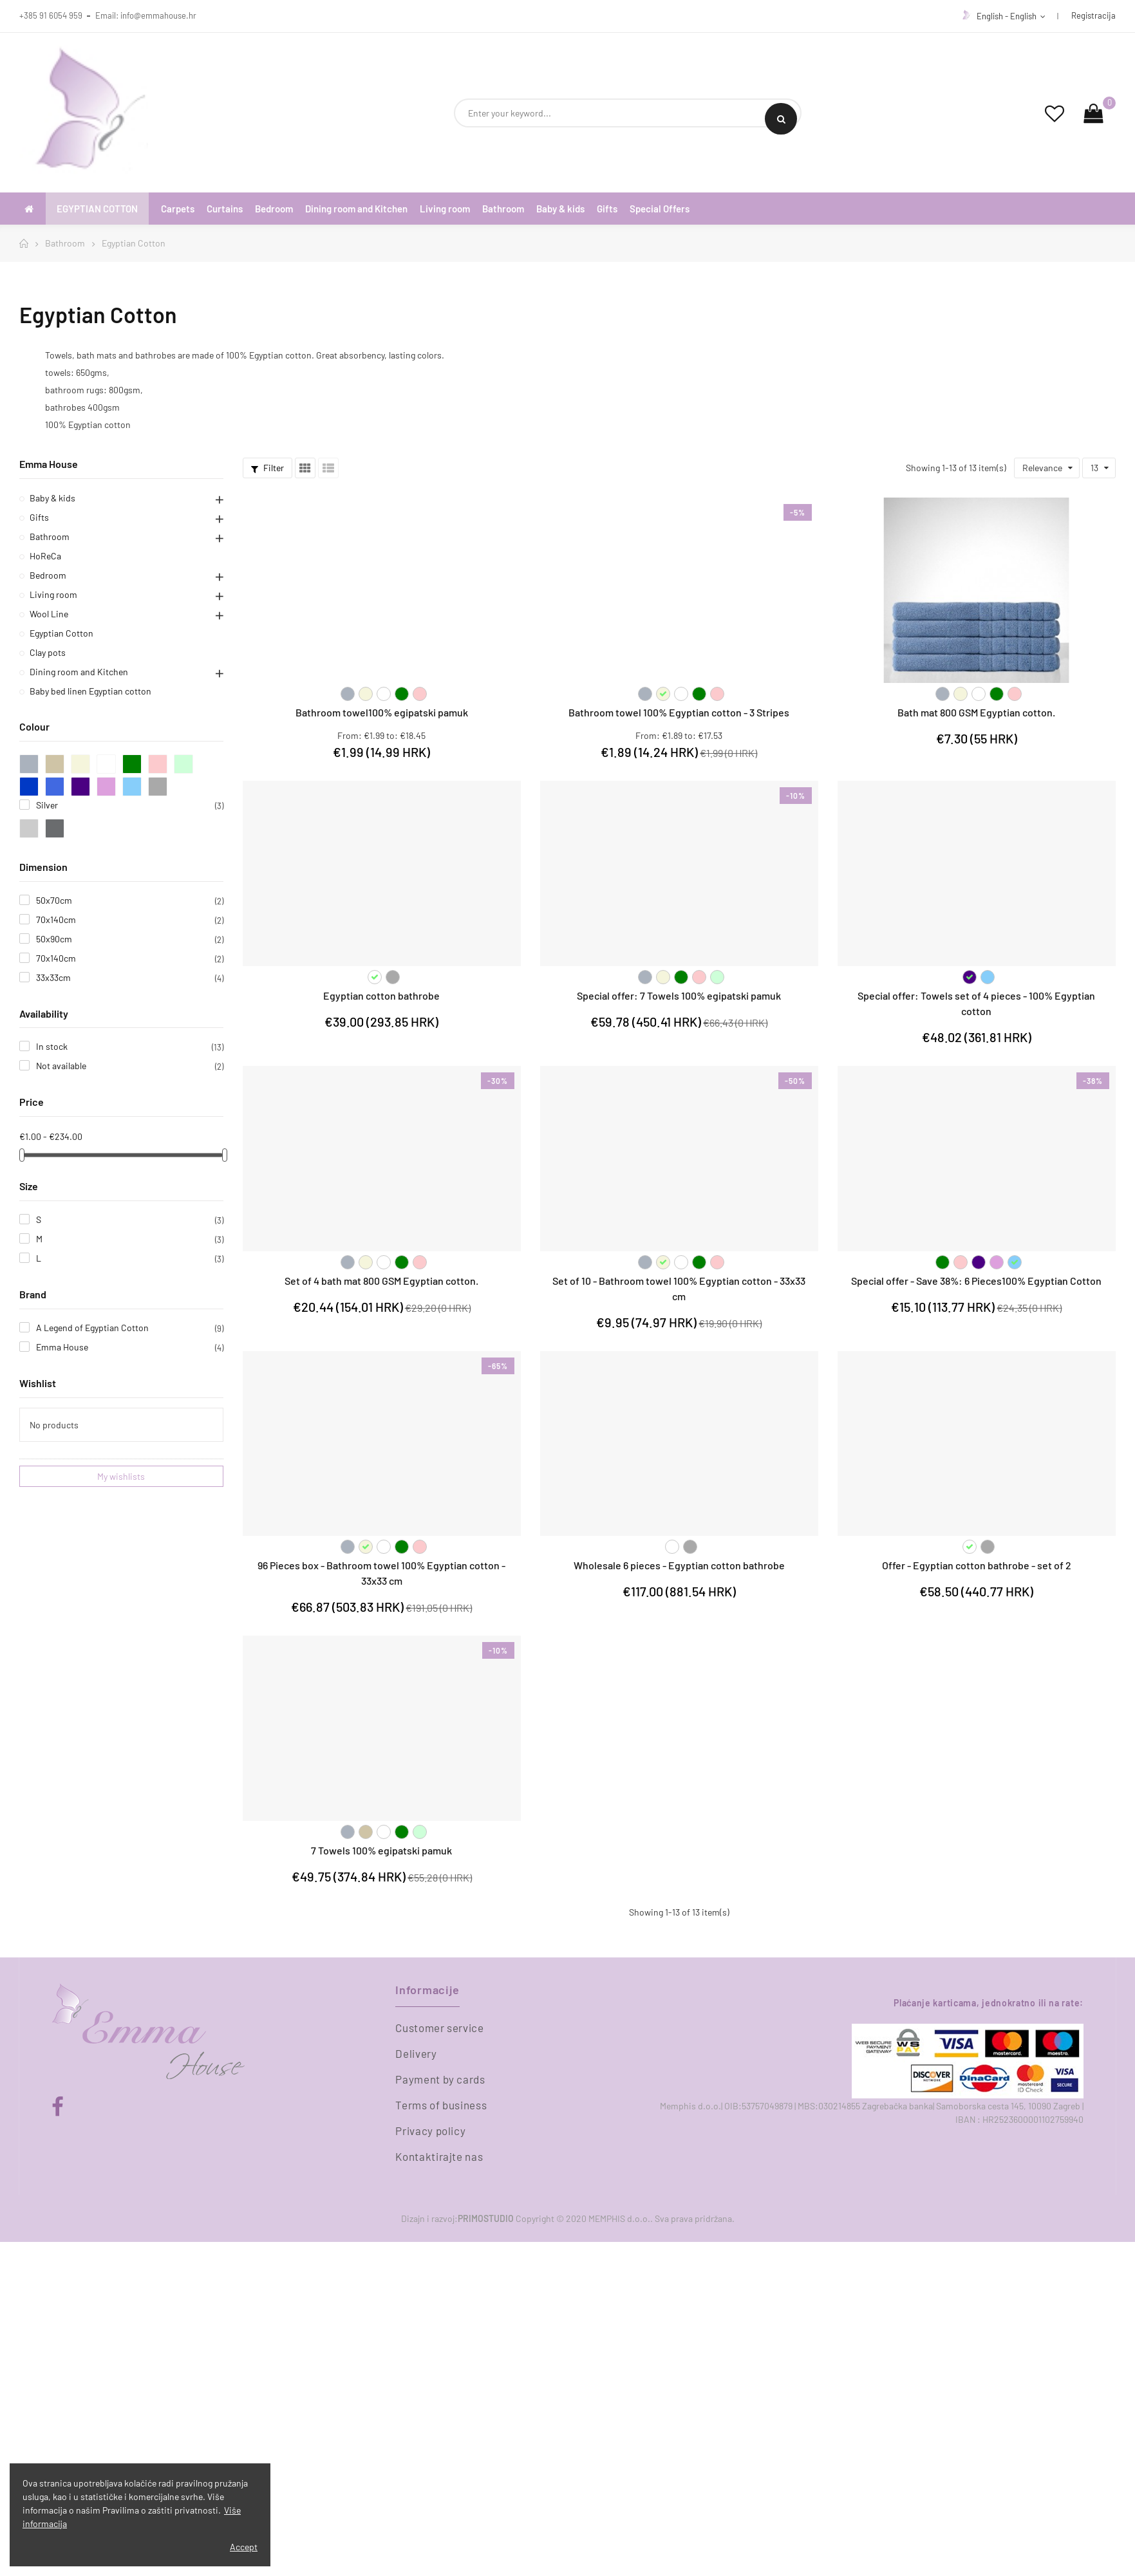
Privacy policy (430, 2130)
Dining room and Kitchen (79, 671)
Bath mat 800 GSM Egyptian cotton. (976, 712)
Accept (244, 2546)
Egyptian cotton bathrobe (381, 995)
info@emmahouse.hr (158, 15)
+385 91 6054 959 (50, 15)
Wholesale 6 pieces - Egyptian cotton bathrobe (679, 1565)
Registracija (1093, 15)
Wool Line (49, 613)
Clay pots (48, 652)
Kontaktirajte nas (439, 2156)
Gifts (39, 517)
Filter (267, 467)
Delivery (415, 2053)
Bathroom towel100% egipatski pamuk (381, 712)
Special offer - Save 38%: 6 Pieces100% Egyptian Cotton (976, 1280)
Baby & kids (52, 497)
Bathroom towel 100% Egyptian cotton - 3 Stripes (678, 712)
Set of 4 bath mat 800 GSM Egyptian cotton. (381, 1280)
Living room (53, 594)
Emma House (48, 464)
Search (781, 119)
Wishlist (37, 1383)
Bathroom (50, 536)
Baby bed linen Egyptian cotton (90, 691)
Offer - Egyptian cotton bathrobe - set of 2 (976, 1565)
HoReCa (45, 555)
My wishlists (121, 1476)
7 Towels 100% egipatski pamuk (381, 1850)
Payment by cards (440, 2079)
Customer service (439, 2027)
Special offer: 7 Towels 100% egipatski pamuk (679, 995)
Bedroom (48, 575)
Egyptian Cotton (61, 633)
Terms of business (441, 2104)
